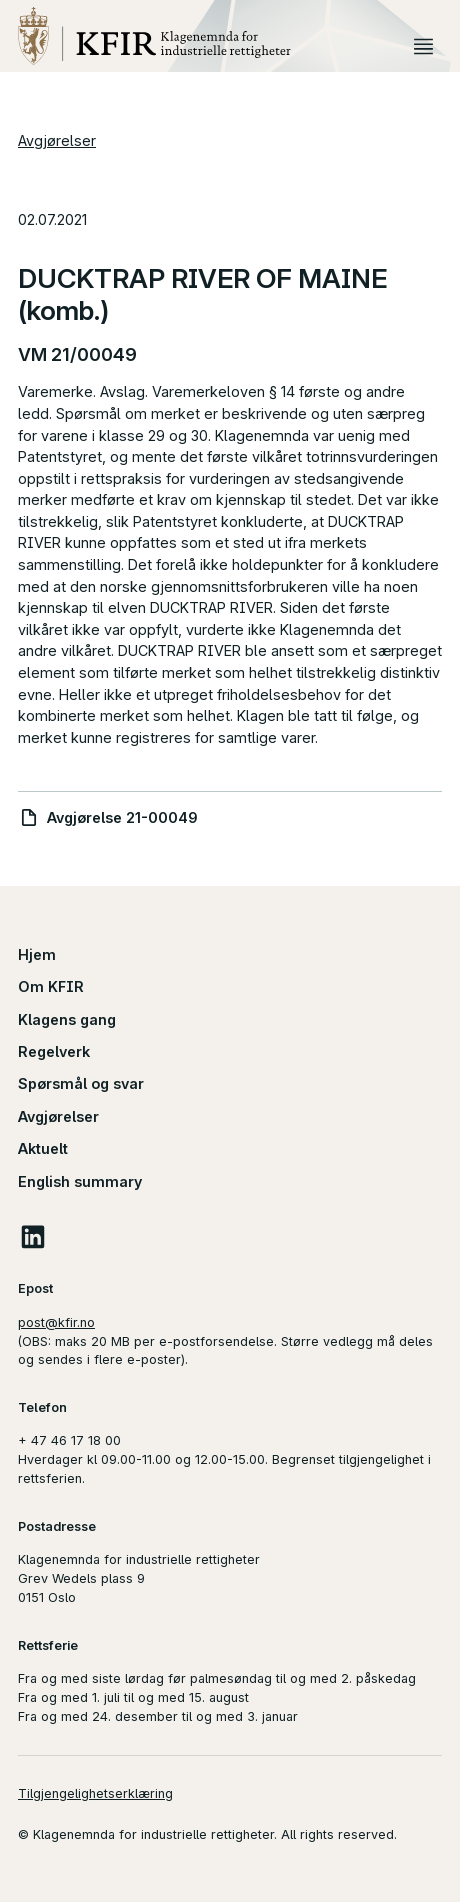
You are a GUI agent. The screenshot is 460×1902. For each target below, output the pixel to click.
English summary (80, 1181)
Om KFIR (51, 986)
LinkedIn (33, 1236)
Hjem (37, 954)
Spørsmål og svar (81, 1083)
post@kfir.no (56, 1322)
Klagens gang (67, 1019)
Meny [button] (424, 47)
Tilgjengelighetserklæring (95, 1793)
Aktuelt (43, 1148)
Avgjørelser (57, 140)
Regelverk (54, 1051)
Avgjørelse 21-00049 (122, 817)
